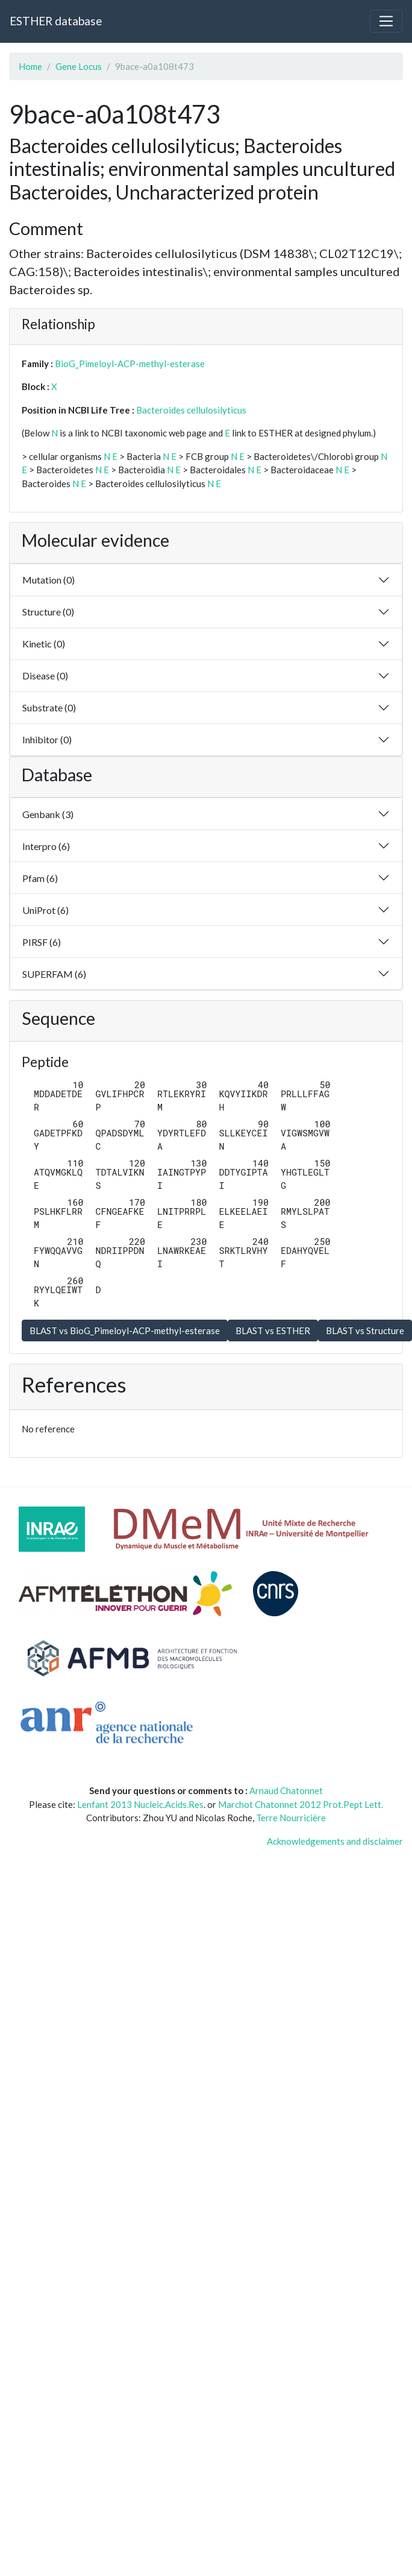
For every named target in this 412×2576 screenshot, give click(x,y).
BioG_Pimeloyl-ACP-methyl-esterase (130, 363)
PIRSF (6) (41, 942)
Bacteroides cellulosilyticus (191, 410)
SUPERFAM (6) (54, 974)
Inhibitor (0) (47, 739)
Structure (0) (48, 611)
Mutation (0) (48, 579)
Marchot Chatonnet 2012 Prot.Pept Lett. (300, 1804)
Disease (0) (45, 675)
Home (30, 66)
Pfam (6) (40, 878)
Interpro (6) (46, 846)
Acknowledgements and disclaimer (335, 1841)
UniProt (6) (45, 910)
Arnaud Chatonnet (286, 1790)
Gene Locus (78, 66)
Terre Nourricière (291, 1817)
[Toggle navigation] (386, 21)
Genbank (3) (47, 814)
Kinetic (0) (43, 643)
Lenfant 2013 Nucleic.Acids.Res (140, 1804)
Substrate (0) (49, 707)
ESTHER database (56, 21)
